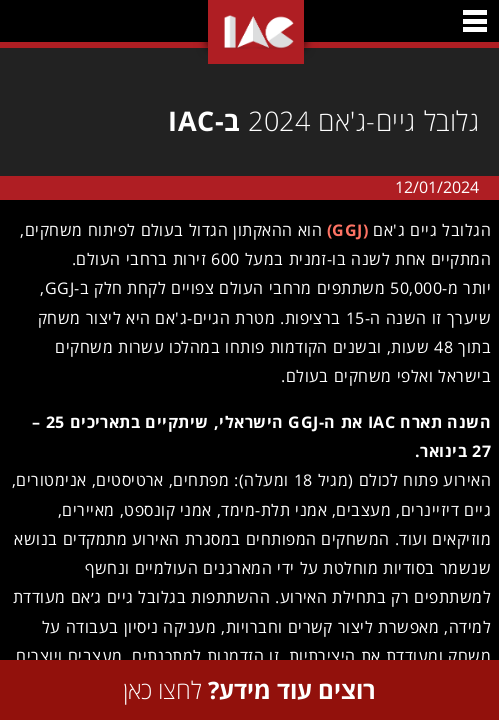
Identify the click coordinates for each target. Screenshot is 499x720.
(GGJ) (343, 230)
